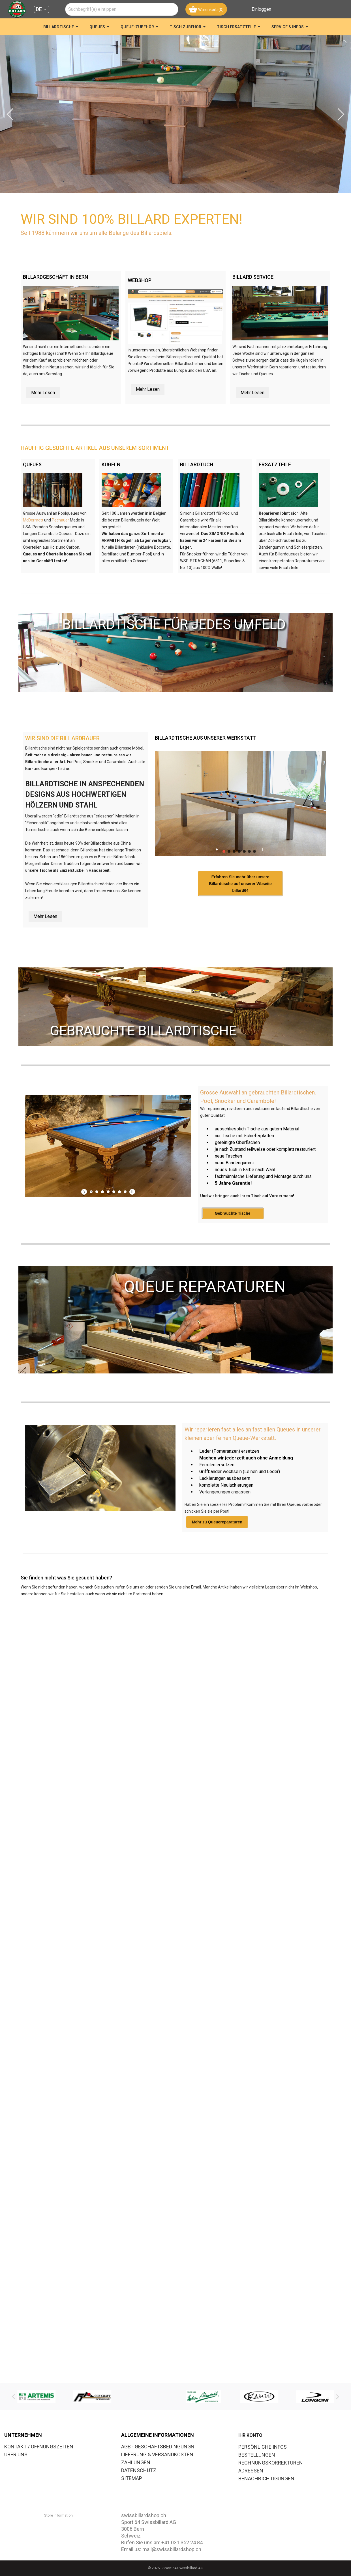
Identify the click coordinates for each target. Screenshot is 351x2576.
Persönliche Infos (262, 2447)
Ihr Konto (250, 2435)
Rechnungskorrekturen (270, 2463)
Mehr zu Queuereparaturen (217, 1522)
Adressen (250, 2471)
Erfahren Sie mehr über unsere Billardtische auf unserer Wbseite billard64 (240, 884)
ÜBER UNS (15, 2454)
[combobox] (121, 9)
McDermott (33, 520)
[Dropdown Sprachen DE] (41, 9)
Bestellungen (256, 2455)
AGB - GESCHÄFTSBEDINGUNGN (157, 2447)
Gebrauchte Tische (233, 1213)
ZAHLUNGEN (135, 2462)
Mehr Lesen (43, 392)
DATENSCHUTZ (138, 2470)
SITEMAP (131, 2478)
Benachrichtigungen (266, 2478)
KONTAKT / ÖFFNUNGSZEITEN (38, 2447)
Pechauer (60, 520)
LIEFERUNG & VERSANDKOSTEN (157, 2454)
